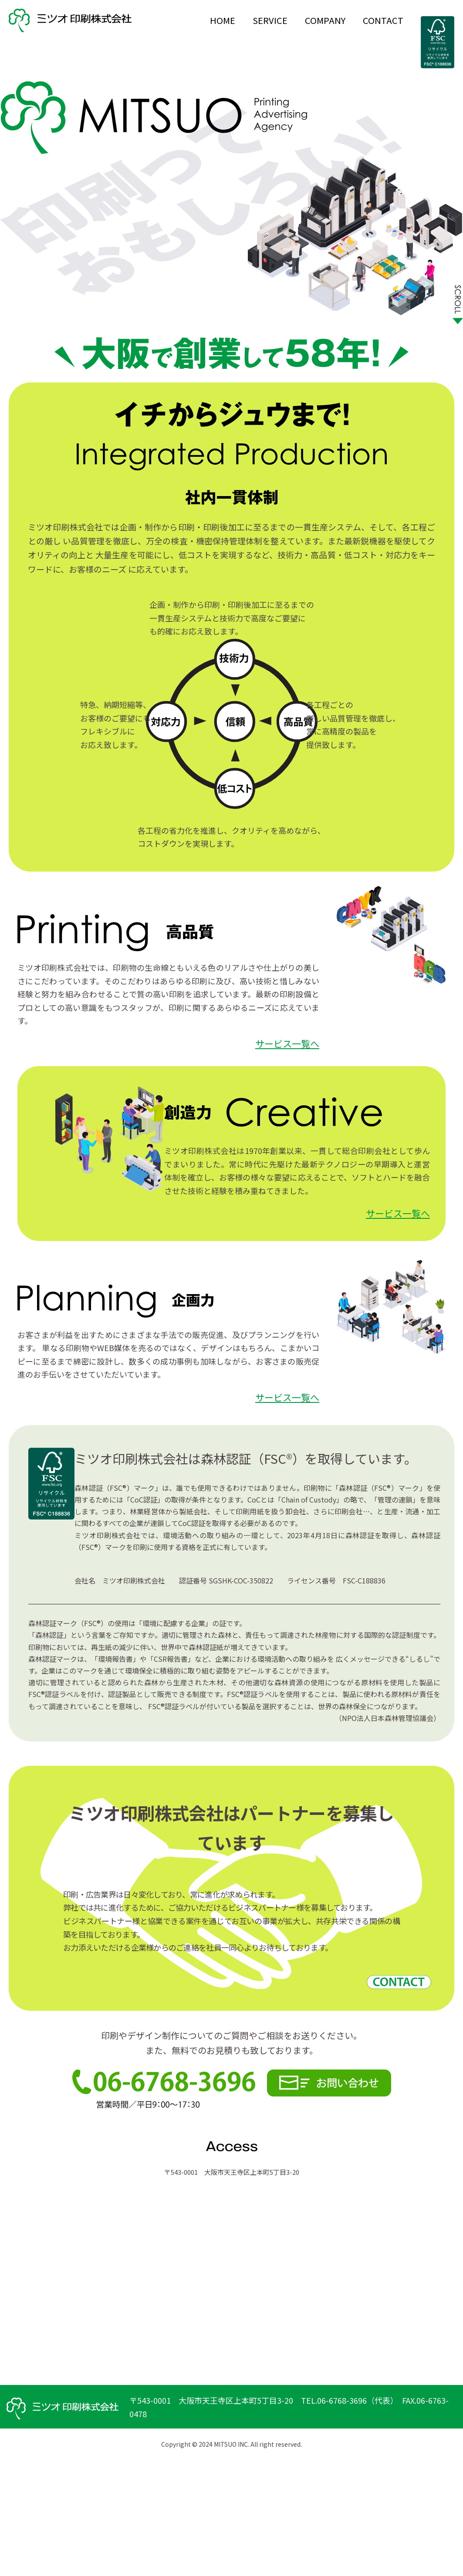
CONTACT (383, 20)
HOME (222, 20)
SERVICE (270, 20)
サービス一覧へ (287, 1043)
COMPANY (325, 20)
